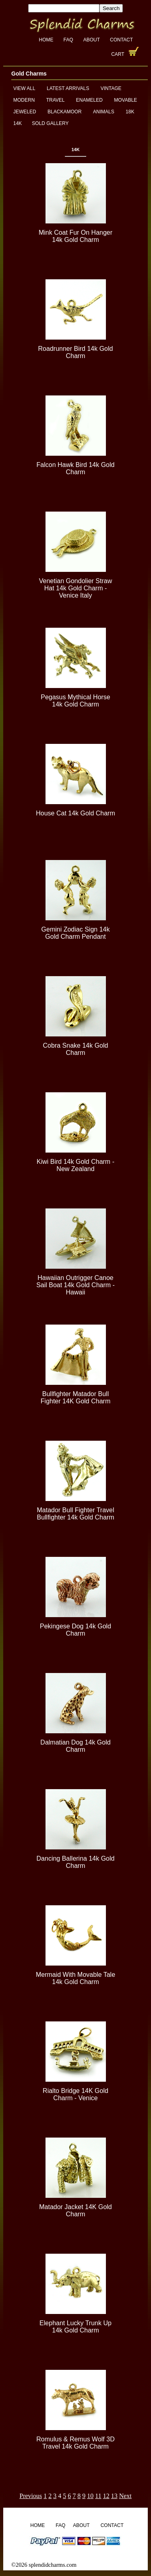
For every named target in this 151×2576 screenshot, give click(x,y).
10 (90, 2495)
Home (46, 40)
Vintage (111, 88)
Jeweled (24, 112)
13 (114, 2495)
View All (24, 88)
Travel (55, 100)
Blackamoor (65, 112)
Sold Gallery (50, 123)
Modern (24, 100)
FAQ (68, 40)
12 (106, 2495)
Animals (103, 112)
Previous (30, 2495)
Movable (125, 100)
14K (17, 123)
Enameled (89, 100)
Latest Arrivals (68, 88)
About (91, 40)
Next (125, 2495)
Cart (117, 54)
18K (130, 112)
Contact (121, 40)
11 (98, 2495)
